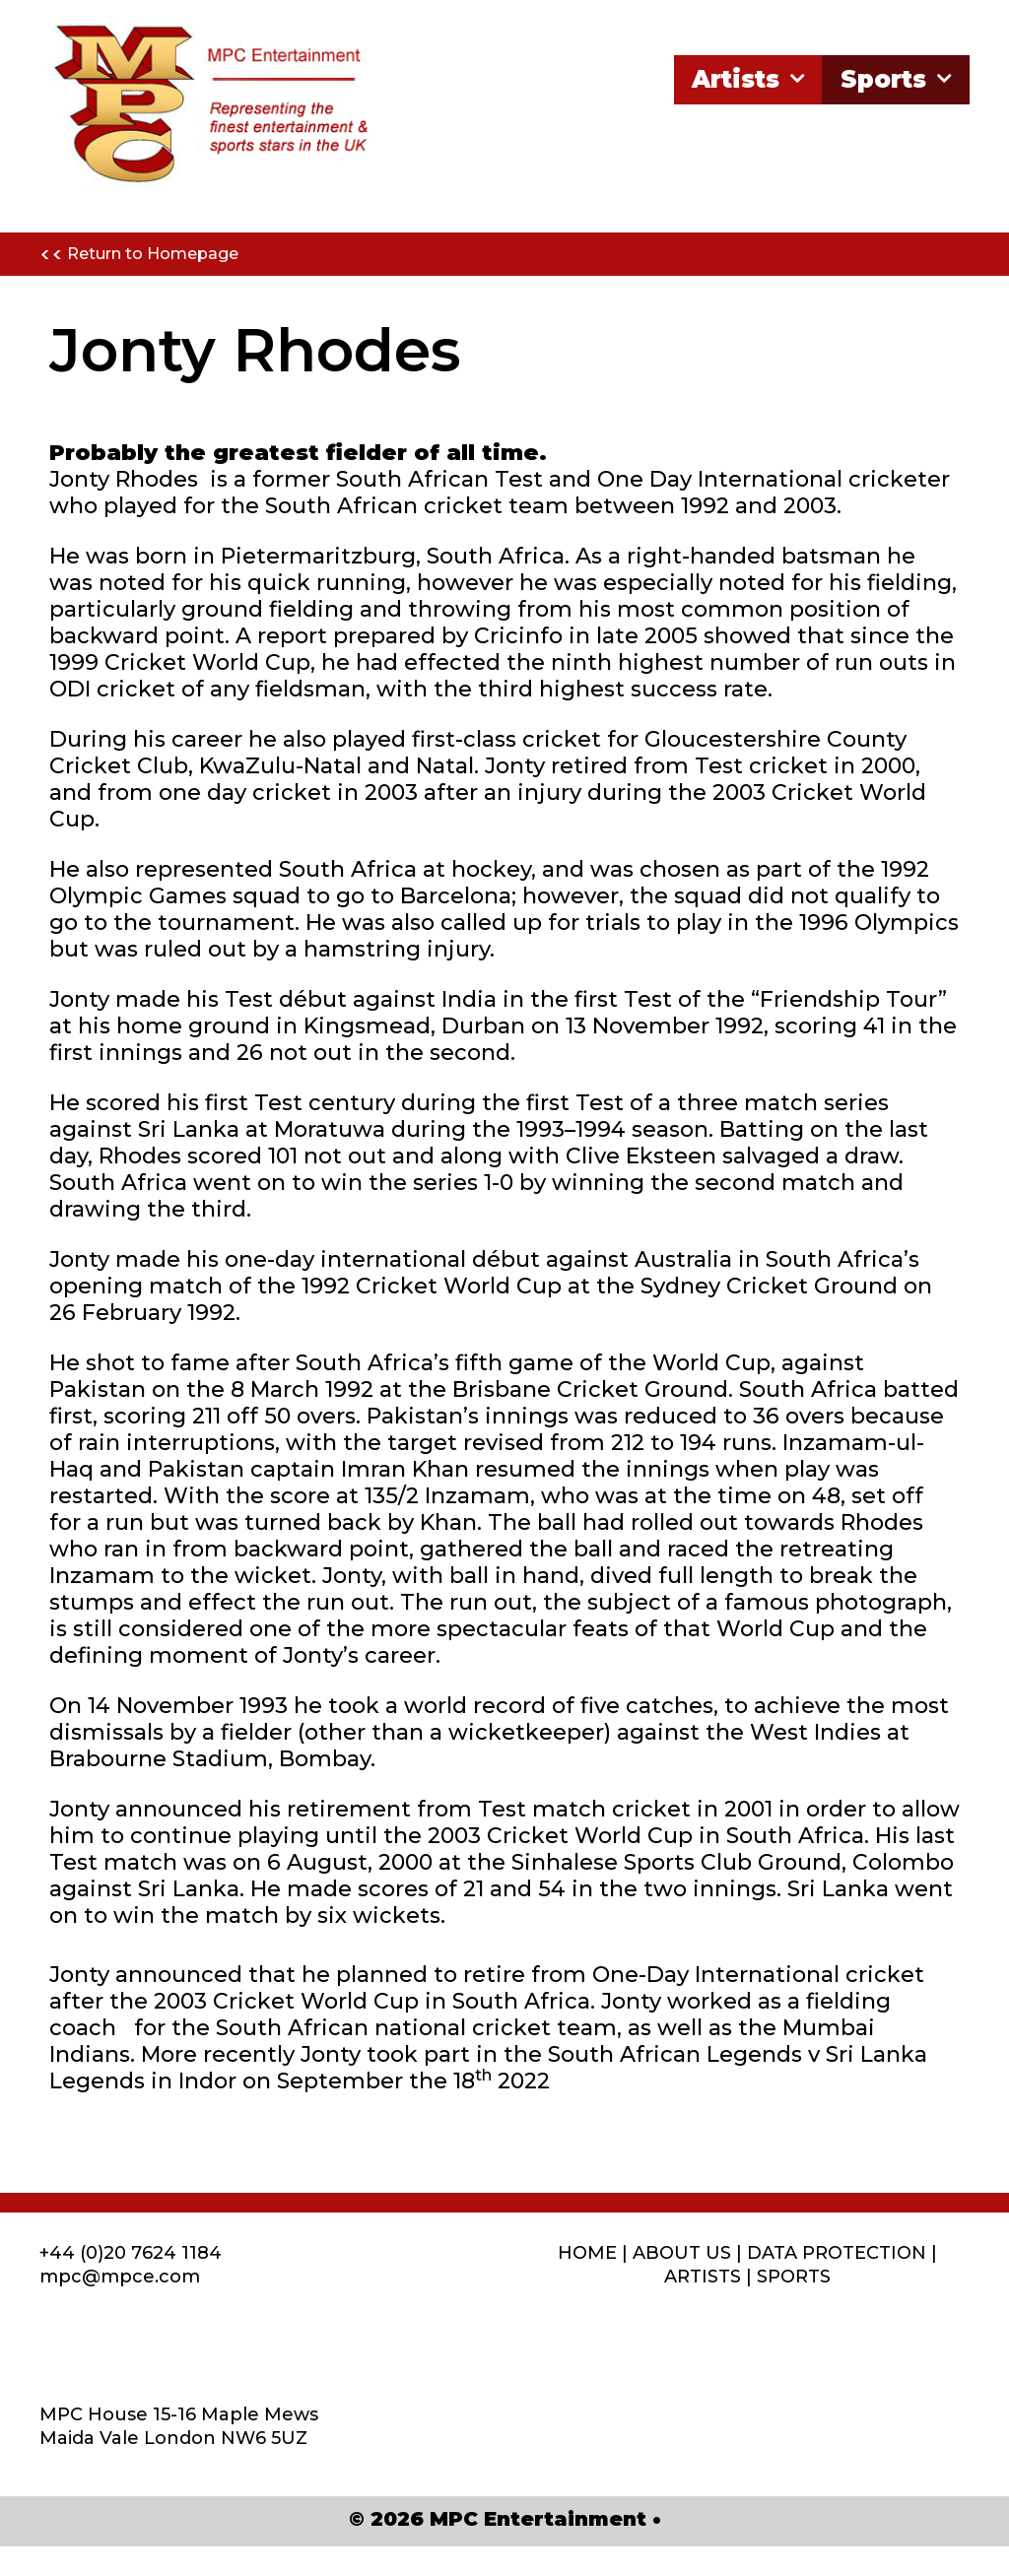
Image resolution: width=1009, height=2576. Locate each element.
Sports (899, 79)
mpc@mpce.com (119, 2276)
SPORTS (794, 2276)
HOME (587, 2253)
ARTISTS (702, 2276)
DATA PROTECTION (836, 2253)
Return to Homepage (138, 255)
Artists (751, 79)
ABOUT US (682, 2253)
